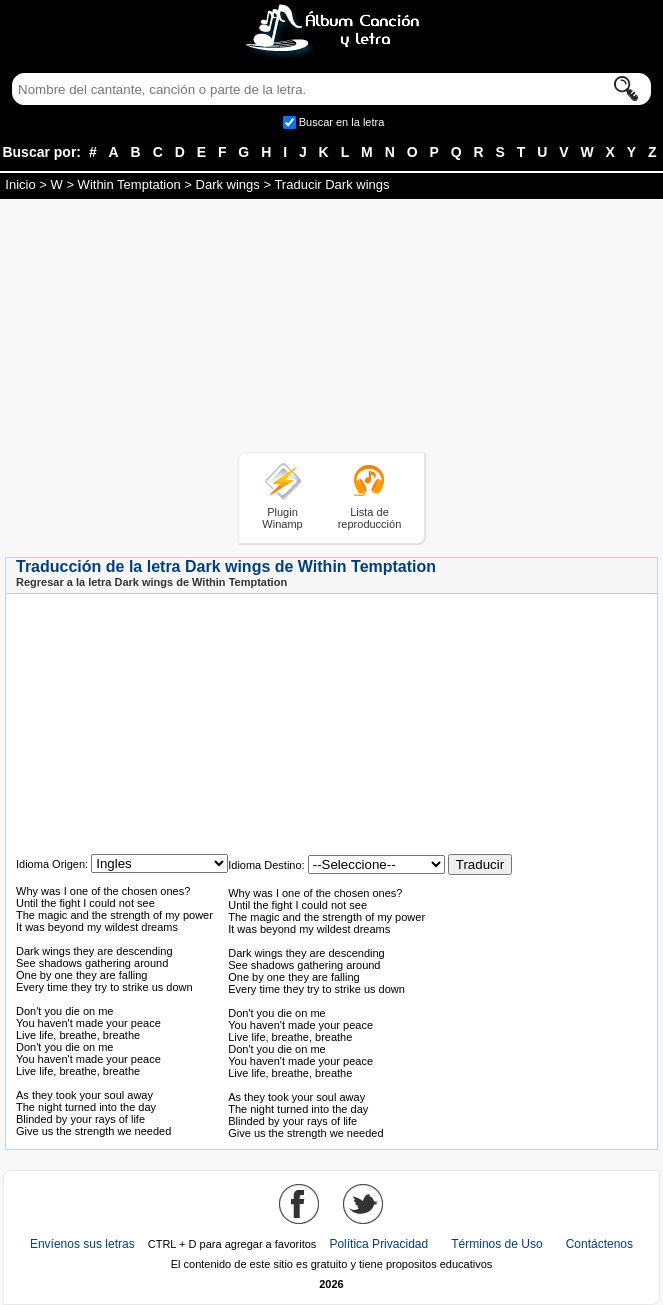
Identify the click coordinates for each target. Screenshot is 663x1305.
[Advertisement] (332, 329)
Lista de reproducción (370, 518)
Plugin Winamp (282, 518)
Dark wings (228, 184)
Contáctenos (599, 1244)
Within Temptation (129, 184)
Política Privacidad (378, 1244)
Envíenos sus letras (82, 1244)
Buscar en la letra (342, 122)
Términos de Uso (496, 1244)
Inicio (20, 184)
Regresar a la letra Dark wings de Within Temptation (151, 582)
